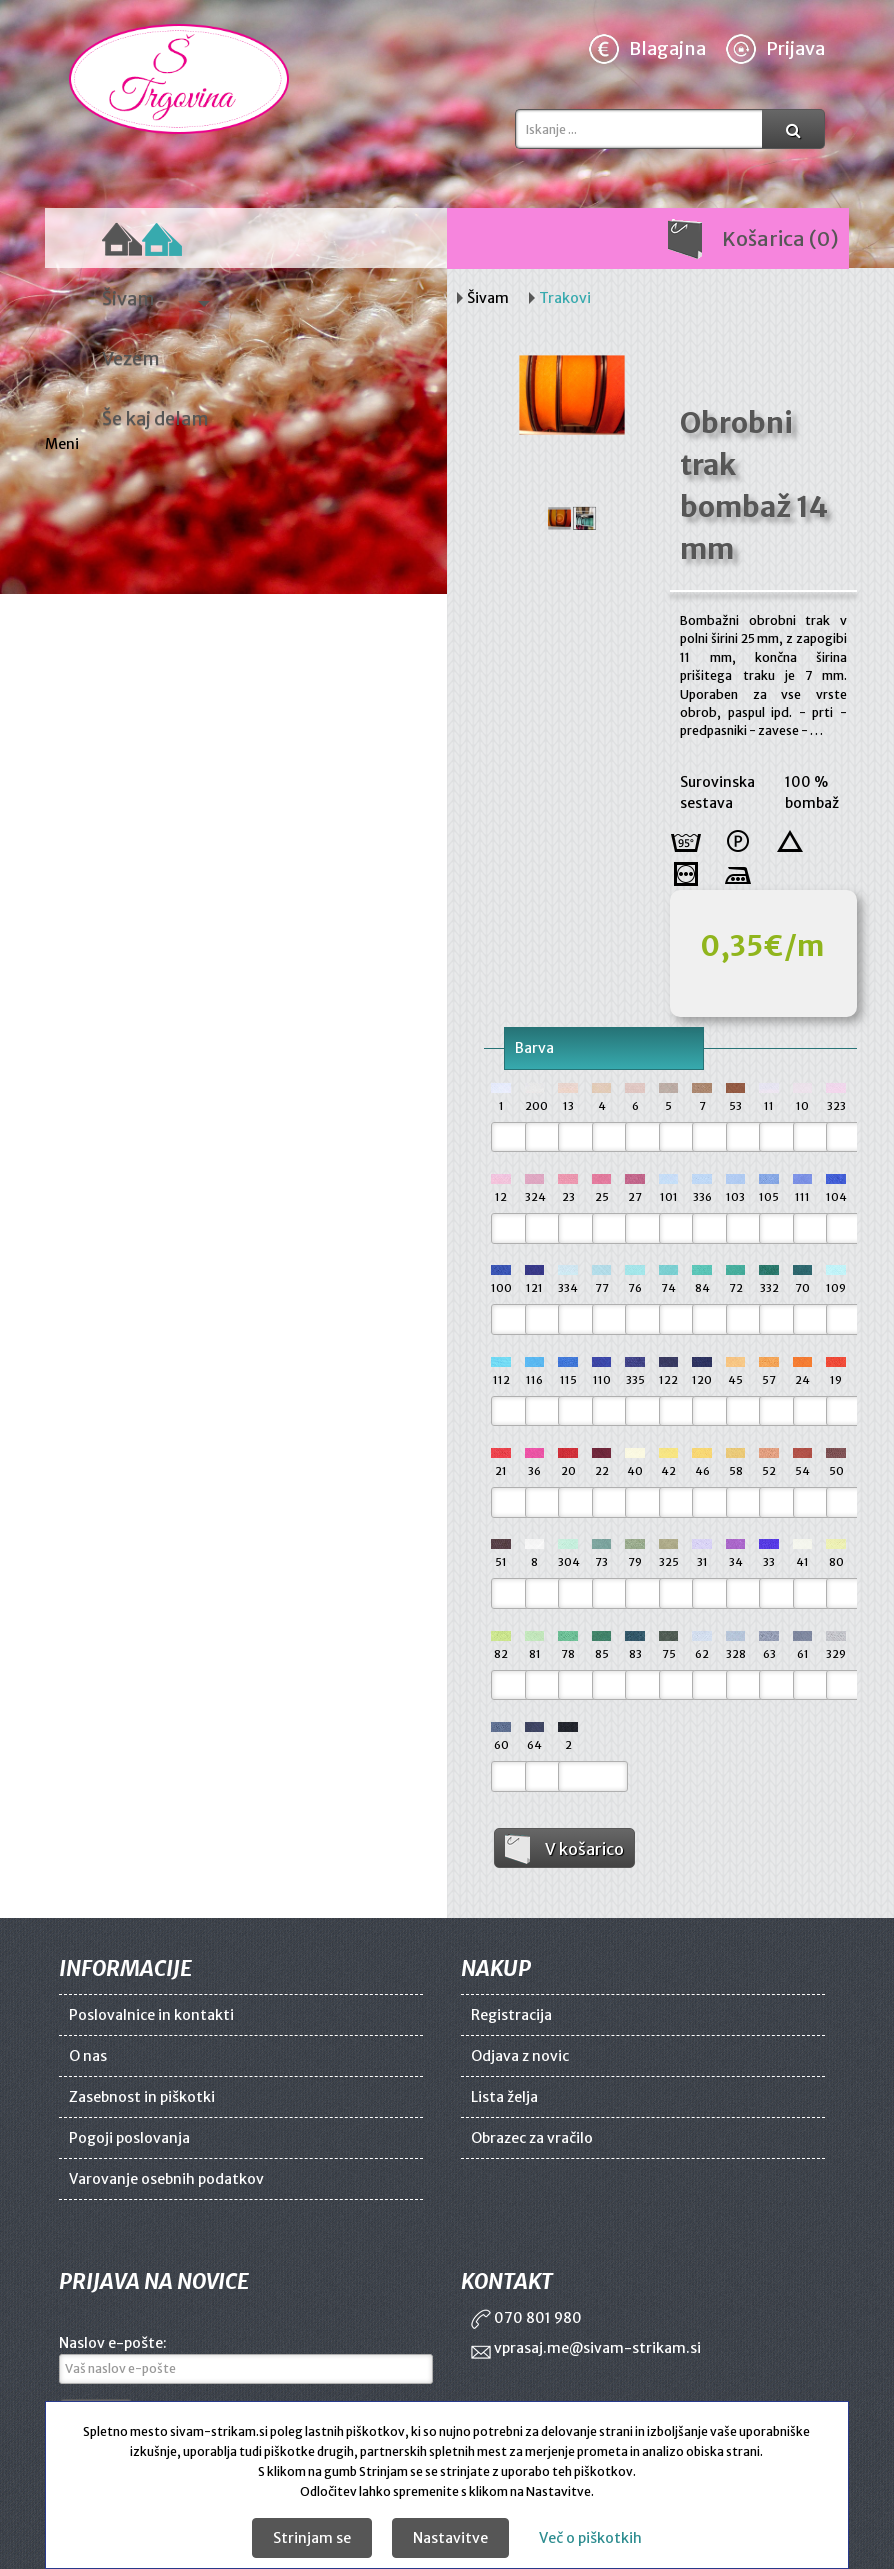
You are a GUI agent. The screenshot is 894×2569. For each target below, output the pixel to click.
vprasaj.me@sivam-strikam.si (586, 2348)
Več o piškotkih (590, 2538)
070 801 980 (526, 2318)
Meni (63, 444)
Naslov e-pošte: (113, 2343)
